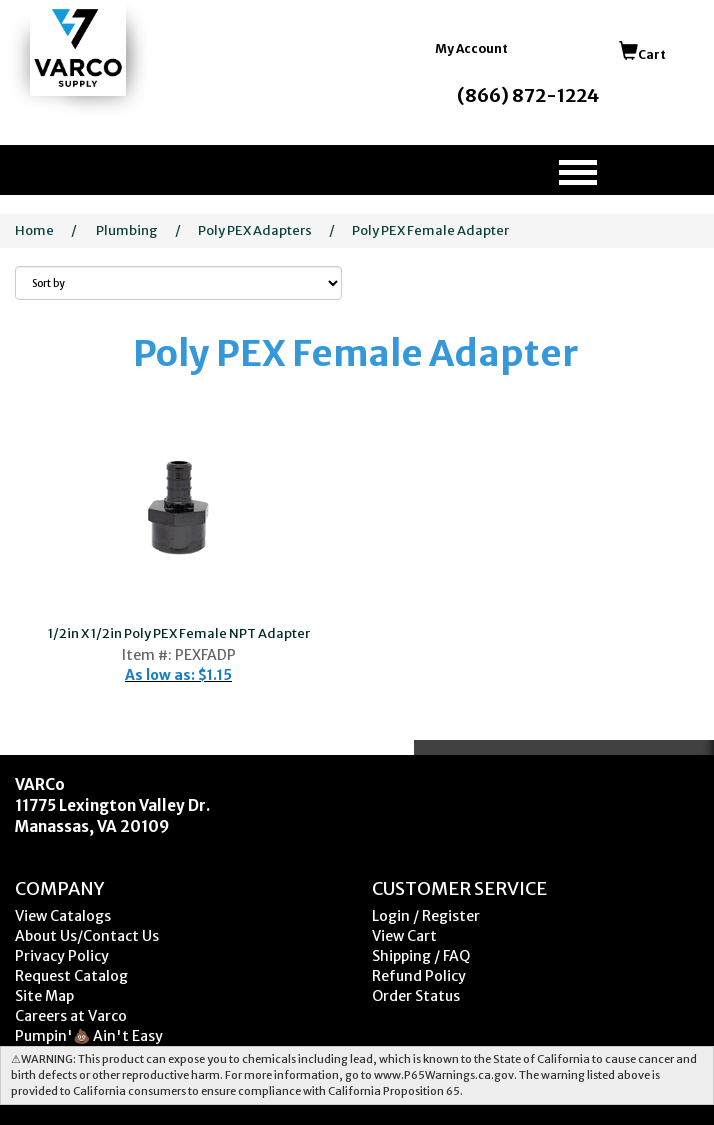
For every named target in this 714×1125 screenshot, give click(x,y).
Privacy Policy (62, 956)
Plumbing (127, 230)
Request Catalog (71, 976)
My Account (471, 48)
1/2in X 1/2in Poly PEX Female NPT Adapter (179, 633)
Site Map (44, 996)
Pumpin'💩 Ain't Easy (89, 1036)
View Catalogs (63, 916)
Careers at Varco (71, 1016)
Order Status (416, 996)
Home (34, 230)
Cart (642, 54)
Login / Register (426, 916)
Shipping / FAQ (421, 956)
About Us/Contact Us (87, 936)
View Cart (404, 936)
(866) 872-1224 (528, 95)
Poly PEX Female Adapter (430, 230)
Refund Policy (419, 976)
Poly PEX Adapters (255, 230)
